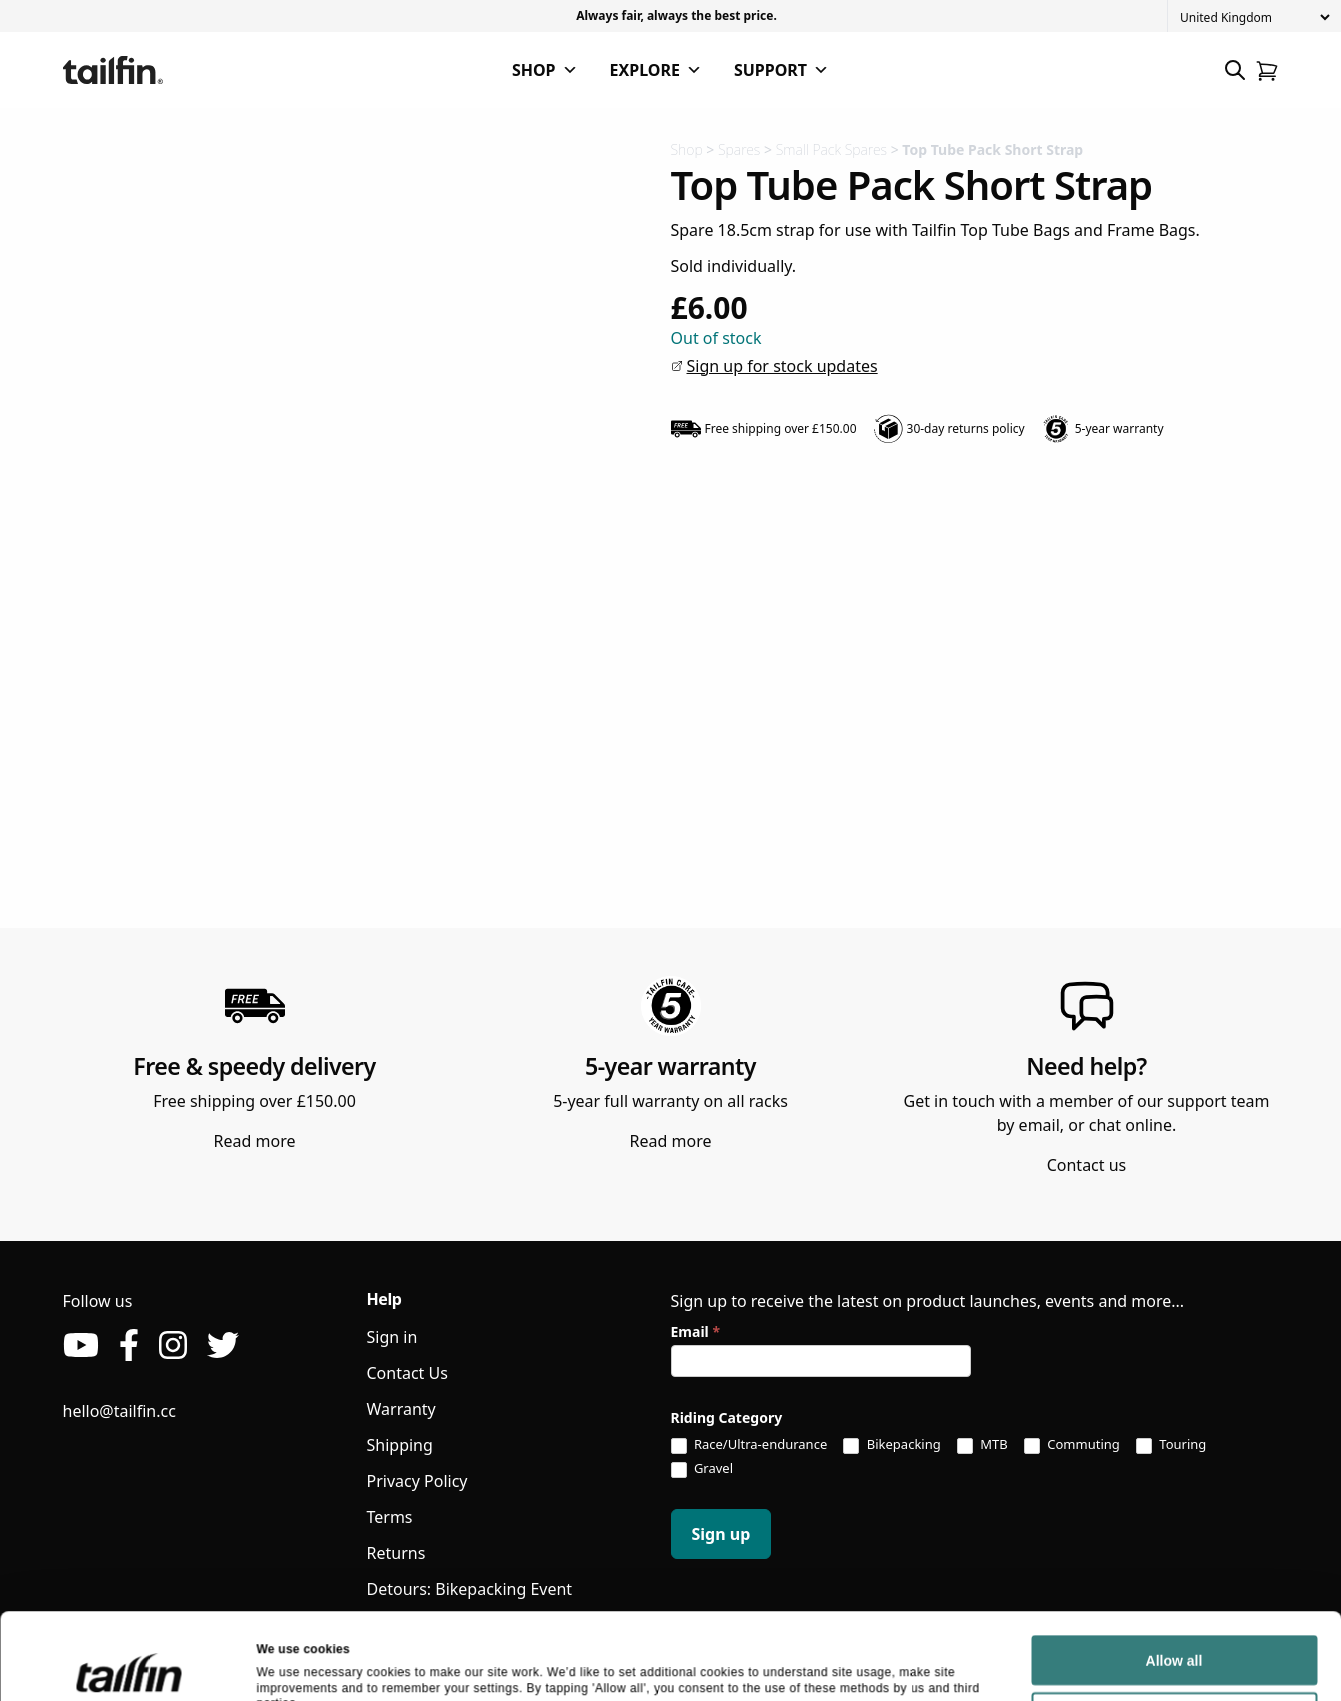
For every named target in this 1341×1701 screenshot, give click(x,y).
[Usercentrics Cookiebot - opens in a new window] (129, 1559)
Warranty (401, 1409)
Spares (739, 149)
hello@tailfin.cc (119, 1411)
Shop (687, 149)
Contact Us (407, 1373)
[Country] (1254, 17)
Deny (1174, 1530)
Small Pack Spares (831, 149)
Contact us (1087, 1165)
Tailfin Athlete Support (450, 1625)
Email (695, 1331)
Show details (294, 1558)
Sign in (392, 1337)
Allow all (1174, 1473)
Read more (255, 1141)
